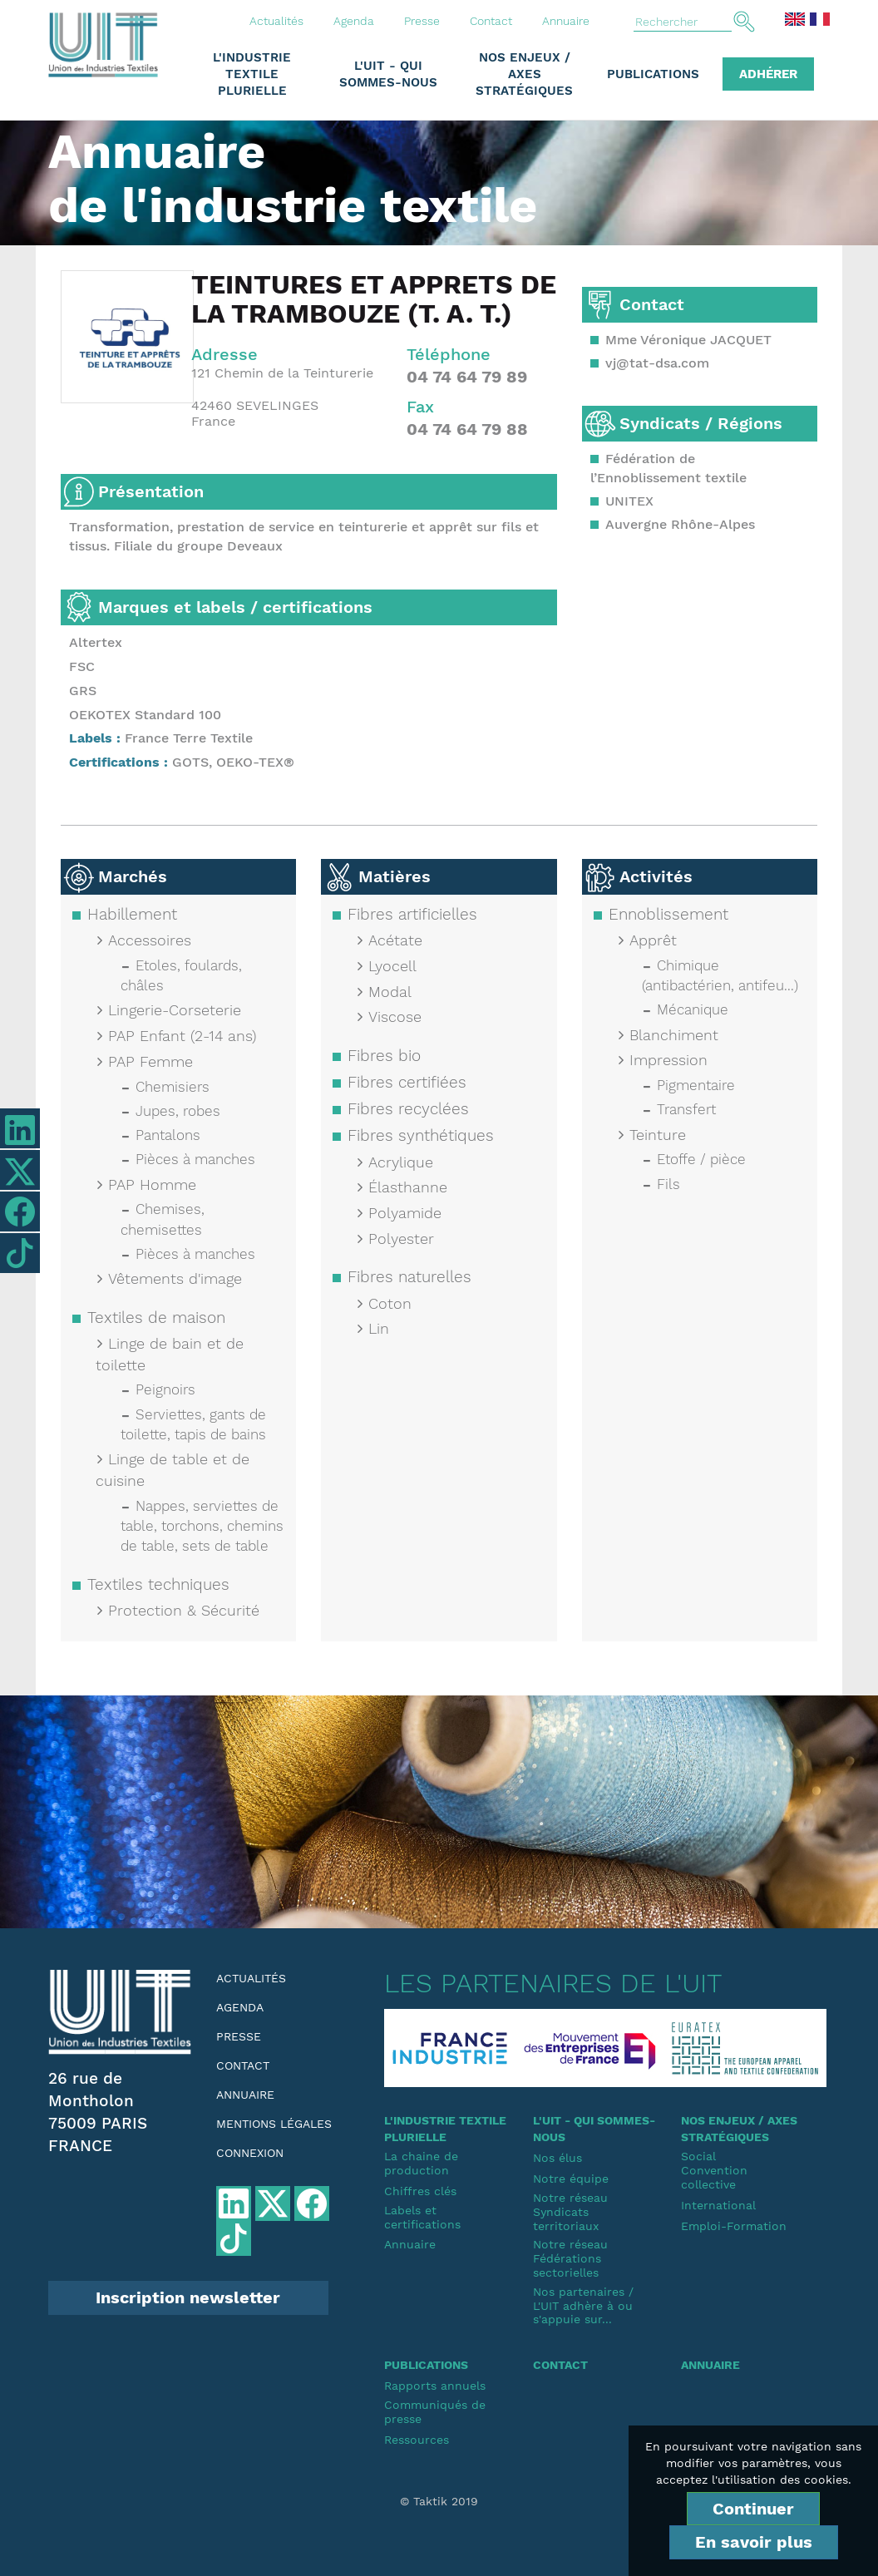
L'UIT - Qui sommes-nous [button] (388, 74)
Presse (422, 20)
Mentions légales (274, 2123)
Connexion (250, 2152)
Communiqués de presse (435, 2411)
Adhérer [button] (768, 74)
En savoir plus (753, 2542)
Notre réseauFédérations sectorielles (570, 2258)
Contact (491, 20)
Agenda (353, 20)
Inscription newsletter (188, 2297)
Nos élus (557, 2157)
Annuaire (565, 20)
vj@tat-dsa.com (657, 363)
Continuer (753, 2509)
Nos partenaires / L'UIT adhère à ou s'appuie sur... (583, 2306)
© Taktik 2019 (439, 2501)
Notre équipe (571, 2178)
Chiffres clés (420, 2191)
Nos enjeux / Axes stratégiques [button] (524, 74)
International (718, 2205)
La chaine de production (421, 2163)
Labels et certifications (422, 2217)
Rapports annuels (435, 2385)
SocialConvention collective (714, 2170)
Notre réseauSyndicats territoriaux (570, 2212)
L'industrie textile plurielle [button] (252, 74)
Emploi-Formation (734, 2226)
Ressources (416, 2439)
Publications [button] (653, 74)
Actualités (276, 20)
